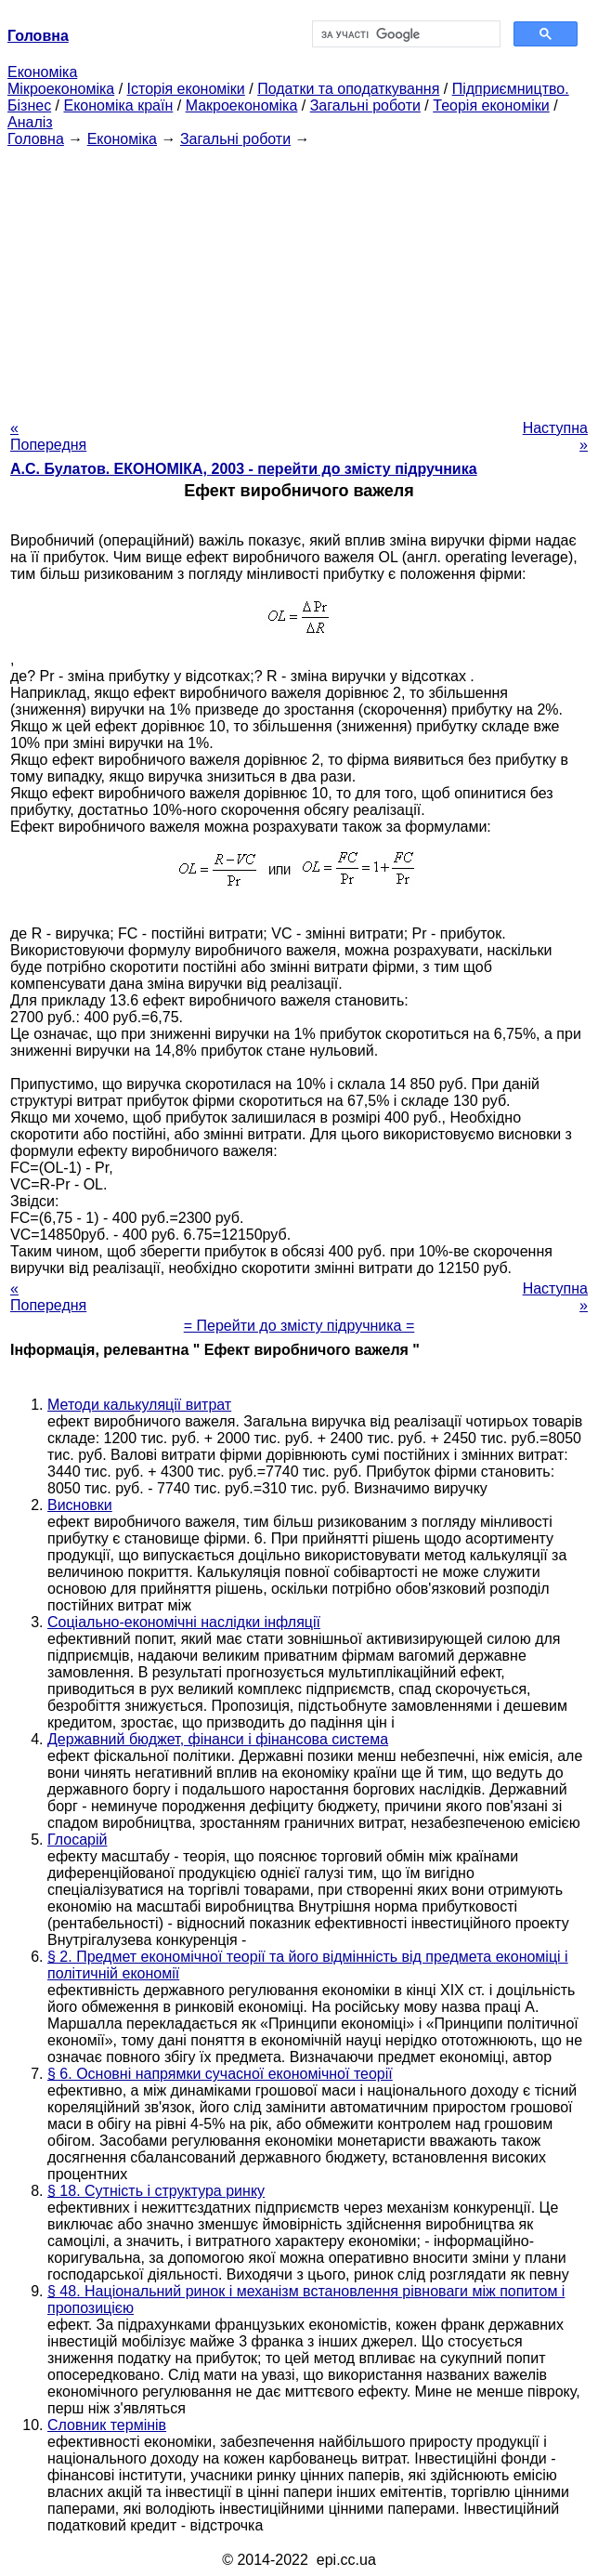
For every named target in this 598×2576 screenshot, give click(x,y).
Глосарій (77, 1839)
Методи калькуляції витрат (139, 1405)
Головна (35, 139)
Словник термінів (106, 2425)
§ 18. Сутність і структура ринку (156, 2191)
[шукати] (404, 34)
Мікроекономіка (60, 89)
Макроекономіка (242, 105)
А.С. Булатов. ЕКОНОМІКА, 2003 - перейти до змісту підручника (243, 469)
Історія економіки (186, 89)
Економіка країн (118, 105)
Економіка (42, 72)
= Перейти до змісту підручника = (299, 1326)
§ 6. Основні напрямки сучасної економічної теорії (220, 2074)
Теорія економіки (491, 105)
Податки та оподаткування (348, 89)
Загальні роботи (365, 105)
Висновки (79, 1505)
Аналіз (30, 122)
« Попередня (48, 436)
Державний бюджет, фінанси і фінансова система (217, 1739)
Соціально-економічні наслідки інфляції (183, 1622)
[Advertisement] (299, 278)
